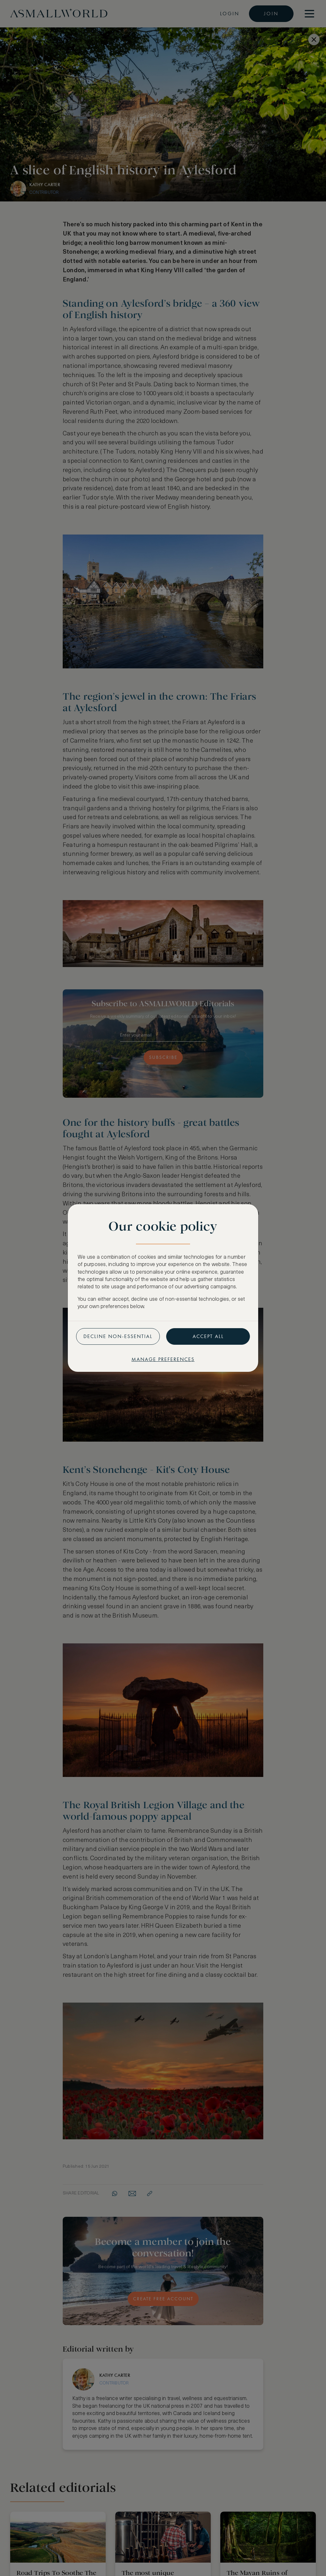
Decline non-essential (117, 1336)
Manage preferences (163, 1359)
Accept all (208, 1336)
